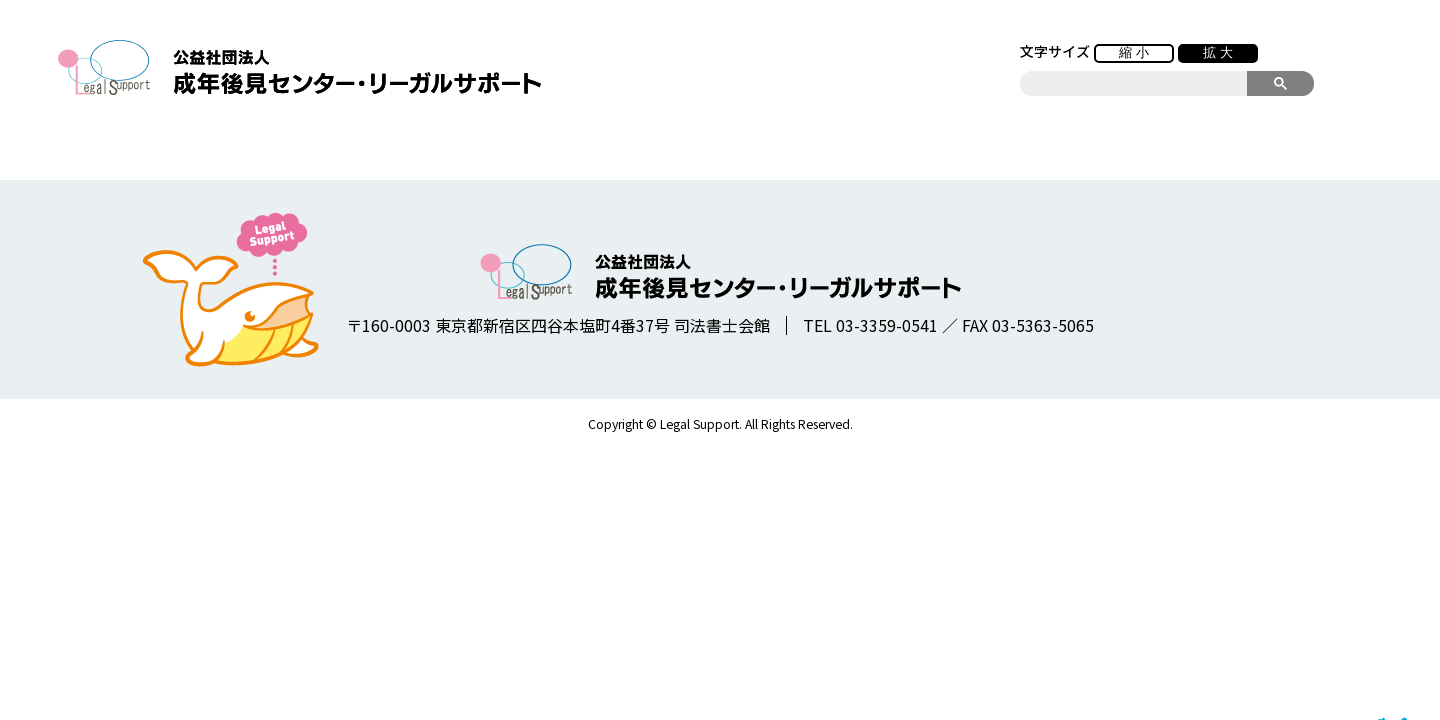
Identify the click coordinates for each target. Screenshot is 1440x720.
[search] (1133, 84)
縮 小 (1134, 52)
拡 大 (1218, 52)
